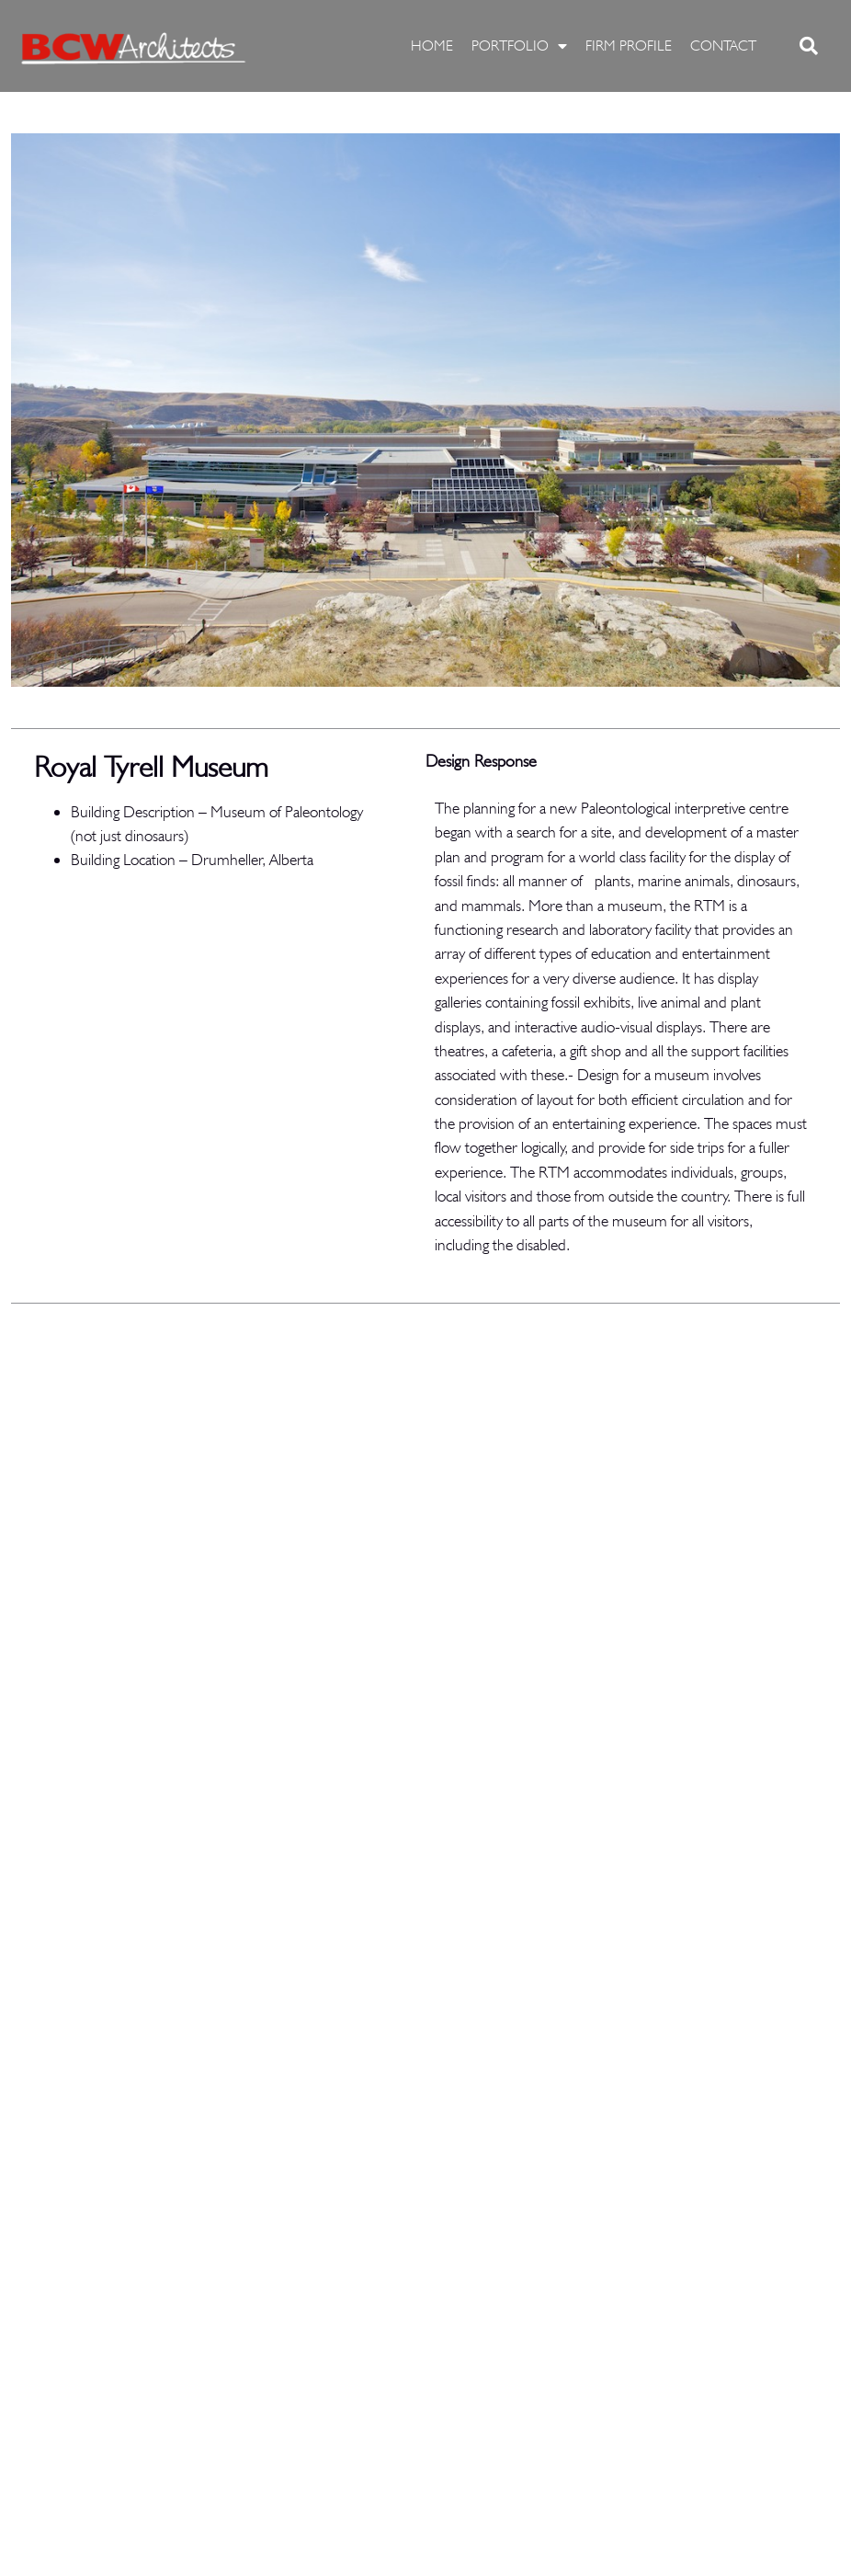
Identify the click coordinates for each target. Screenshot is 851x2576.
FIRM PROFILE (628, 45)
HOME (432, 45)
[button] (808, 46)
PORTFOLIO (519, 46)
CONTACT (723, 45)
